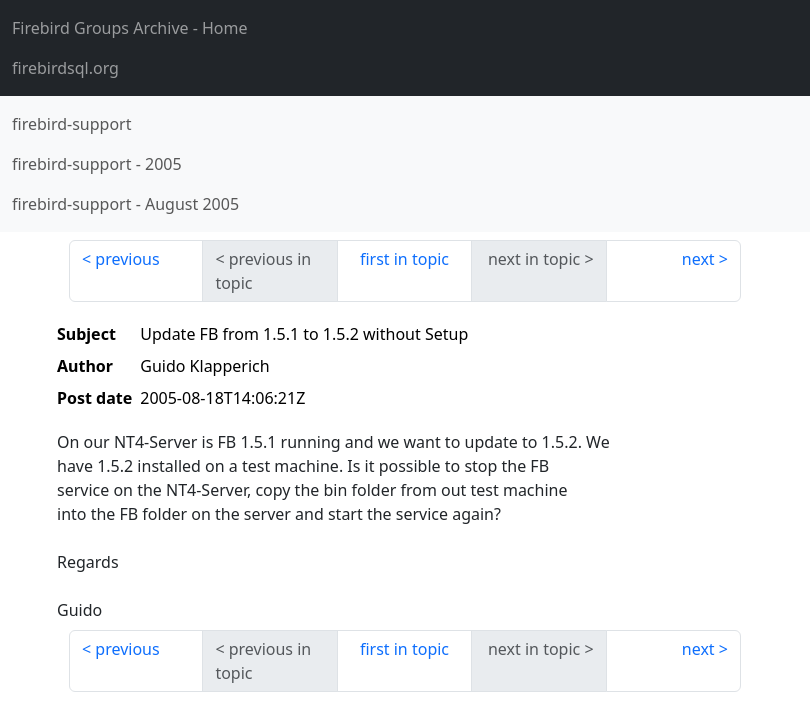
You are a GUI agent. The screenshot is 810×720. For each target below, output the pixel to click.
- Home (130, 28)
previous (127, 259)
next (698, 259)
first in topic (404, 259)
